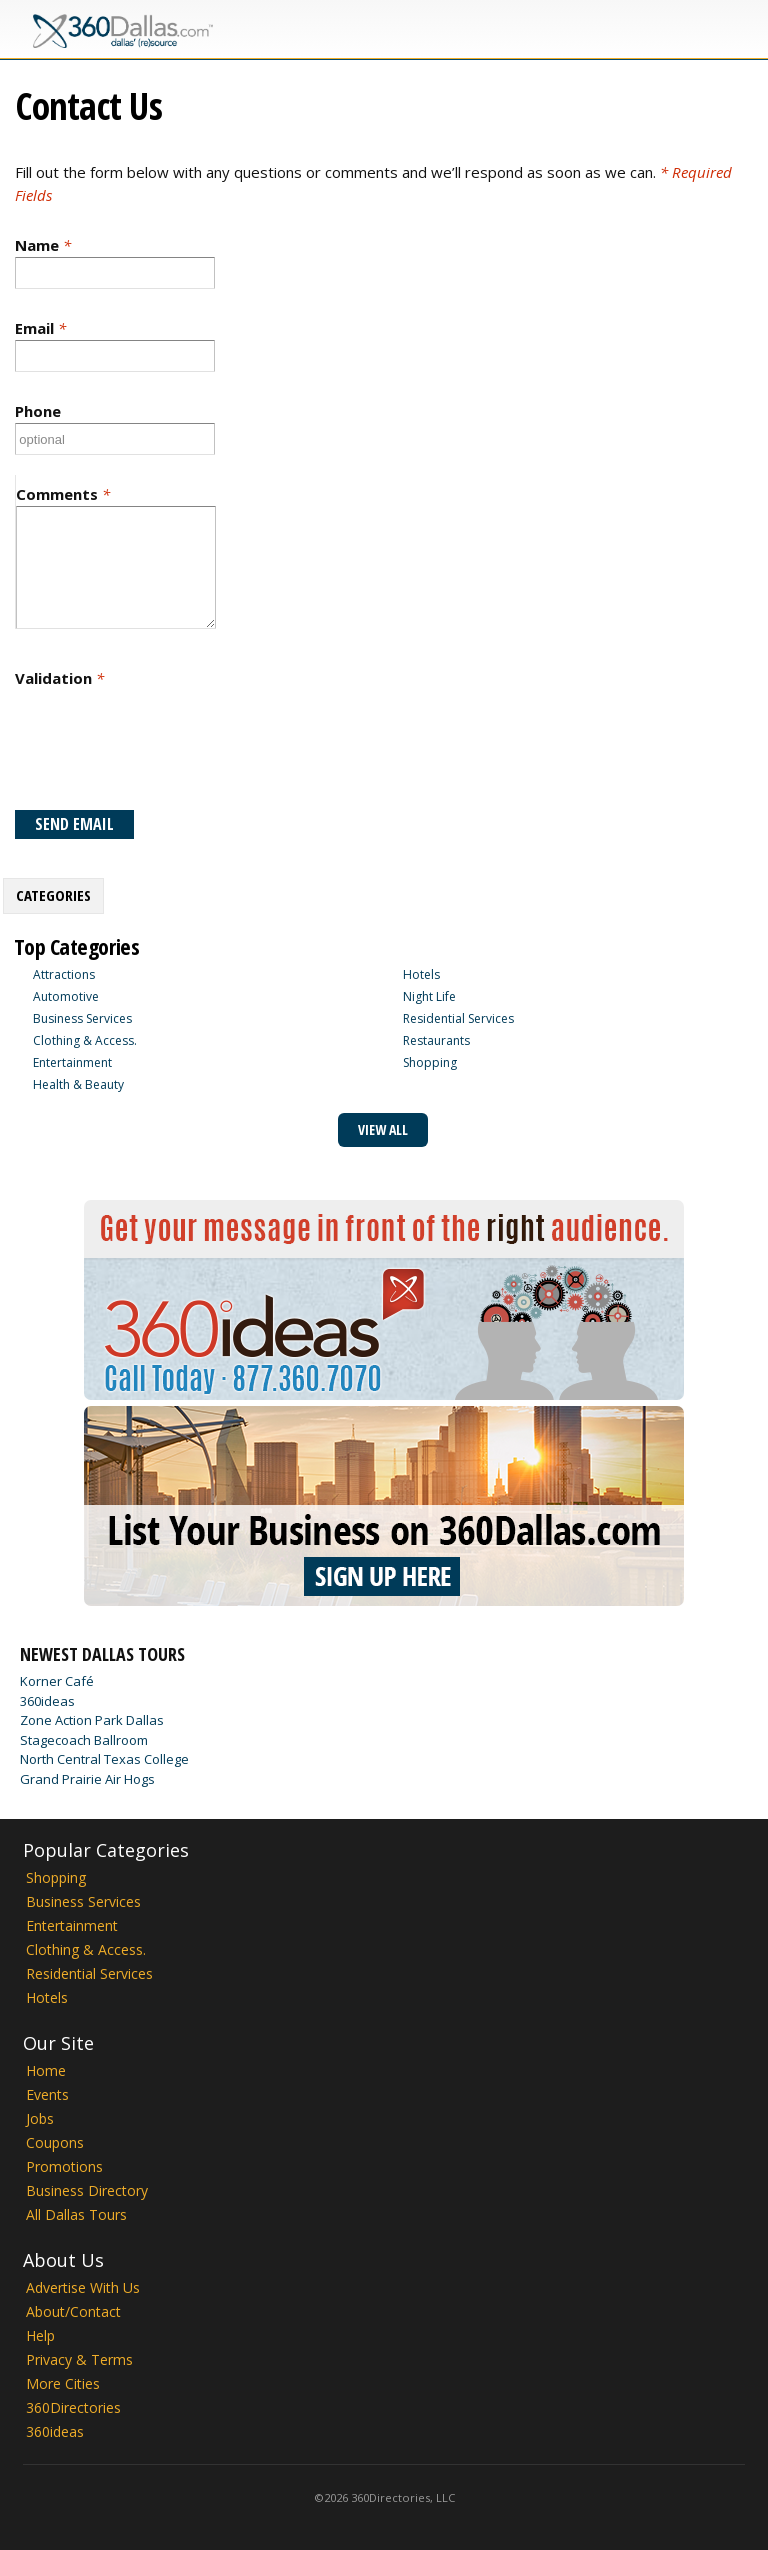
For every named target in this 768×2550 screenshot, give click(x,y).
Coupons (55, 2142)
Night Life (429, 996)
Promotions (64, 2166)
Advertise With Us (83, 2287)
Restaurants (436, 1040)
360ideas (47, 1701)
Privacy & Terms (79, 2359)
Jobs (40, 2118)
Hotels (421, 974)
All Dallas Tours (76, 2214)
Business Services (82, 1018)
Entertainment (72, 1062)
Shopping (430, 1062)
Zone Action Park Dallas (92, 1720)
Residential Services (458, 1018)
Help (40, 2335)
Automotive (66, 996)
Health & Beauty (78, 1084)
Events (47, 2094)
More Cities (63, 2383)
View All (383, 1129)
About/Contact (73, 2311)
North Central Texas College (104, 1759)
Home (46, 2070)
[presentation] (167, 748)
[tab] (53, 896)
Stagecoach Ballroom (84, 1740)
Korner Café (57, 1681)
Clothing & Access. (85, 1040)
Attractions (64, 974)
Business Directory (87, 2190)
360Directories (73, 2407)
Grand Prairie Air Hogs (87, 1779)
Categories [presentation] (53, 895)
